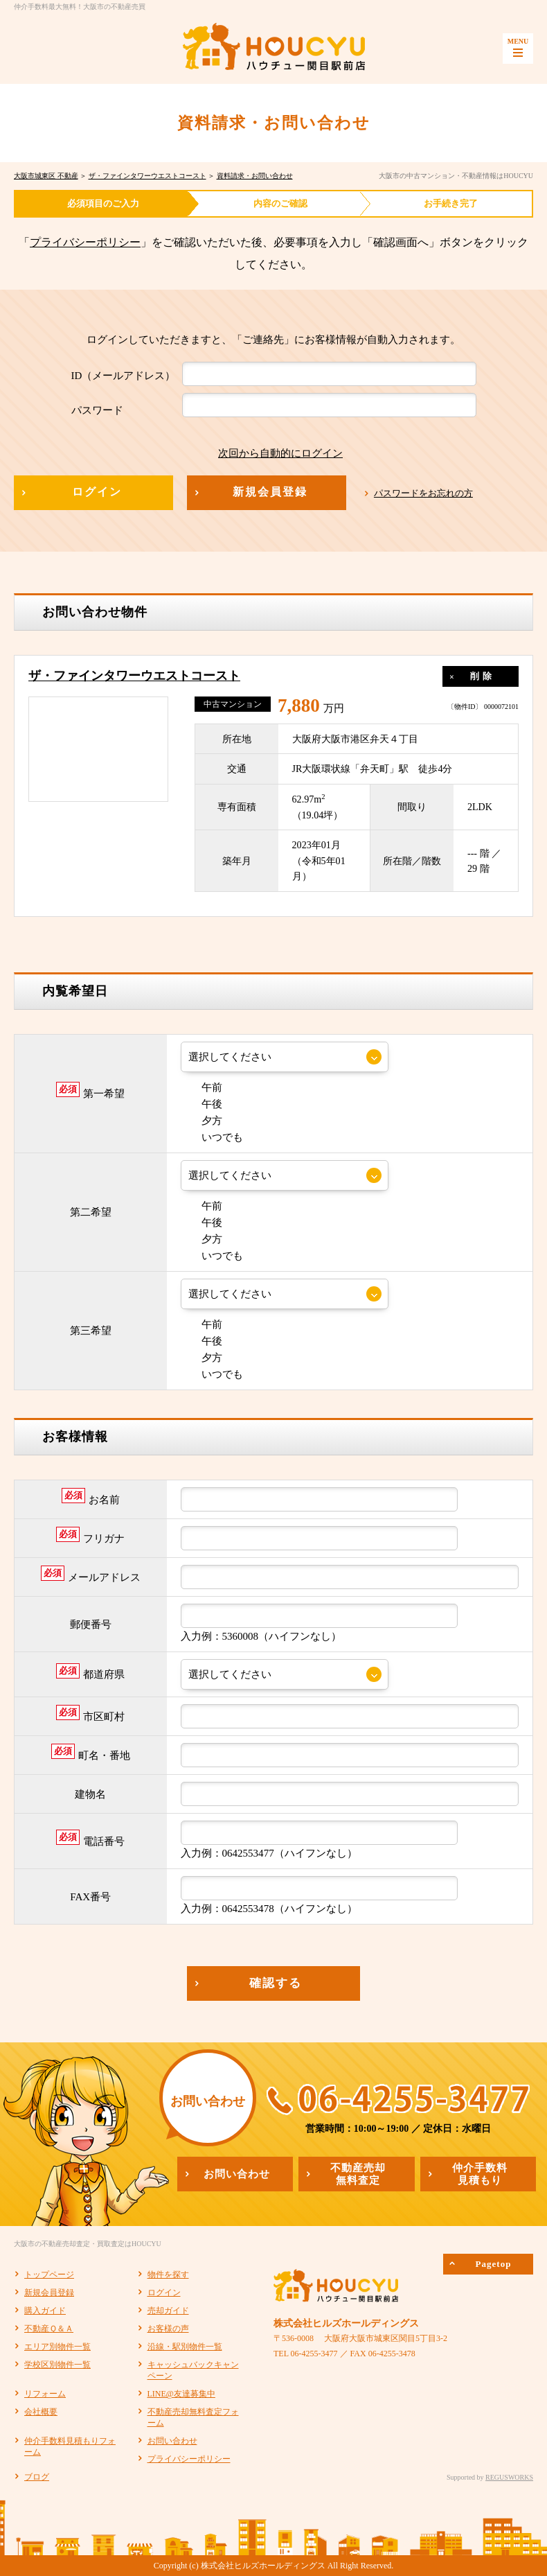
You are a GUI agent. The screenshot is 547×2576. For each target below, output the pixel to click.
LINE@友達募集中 (181, 2394)
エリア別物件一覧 (57, 2346)
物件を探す (168, 2274)
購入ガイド (45, 2310)
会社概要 (40, 2412)
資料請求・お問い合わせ (255, 175)
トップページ (49, 2274)
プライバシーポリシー (85, 242)
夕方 (201, 1120)
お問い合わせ (172, 2441)
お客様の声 (168, 2328)
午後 (201, 1104)
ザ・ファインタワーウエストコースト (147, 175)
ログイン (164, 2292)
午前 (201, 1087)
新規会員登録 (49, 2292)
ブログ (36, 2477)
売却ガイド (168, 2310)
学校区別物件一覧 (57, 2364)
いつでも (212, 1137)
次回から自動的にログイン (270, 453)
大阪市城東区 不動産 (46, 175)
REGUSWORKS (509, 2477)
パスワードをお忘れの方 (423, 493)
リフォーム (45, 2394)
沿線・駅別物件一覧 (184, 2346)
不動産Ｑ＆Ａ (48, 2328)
